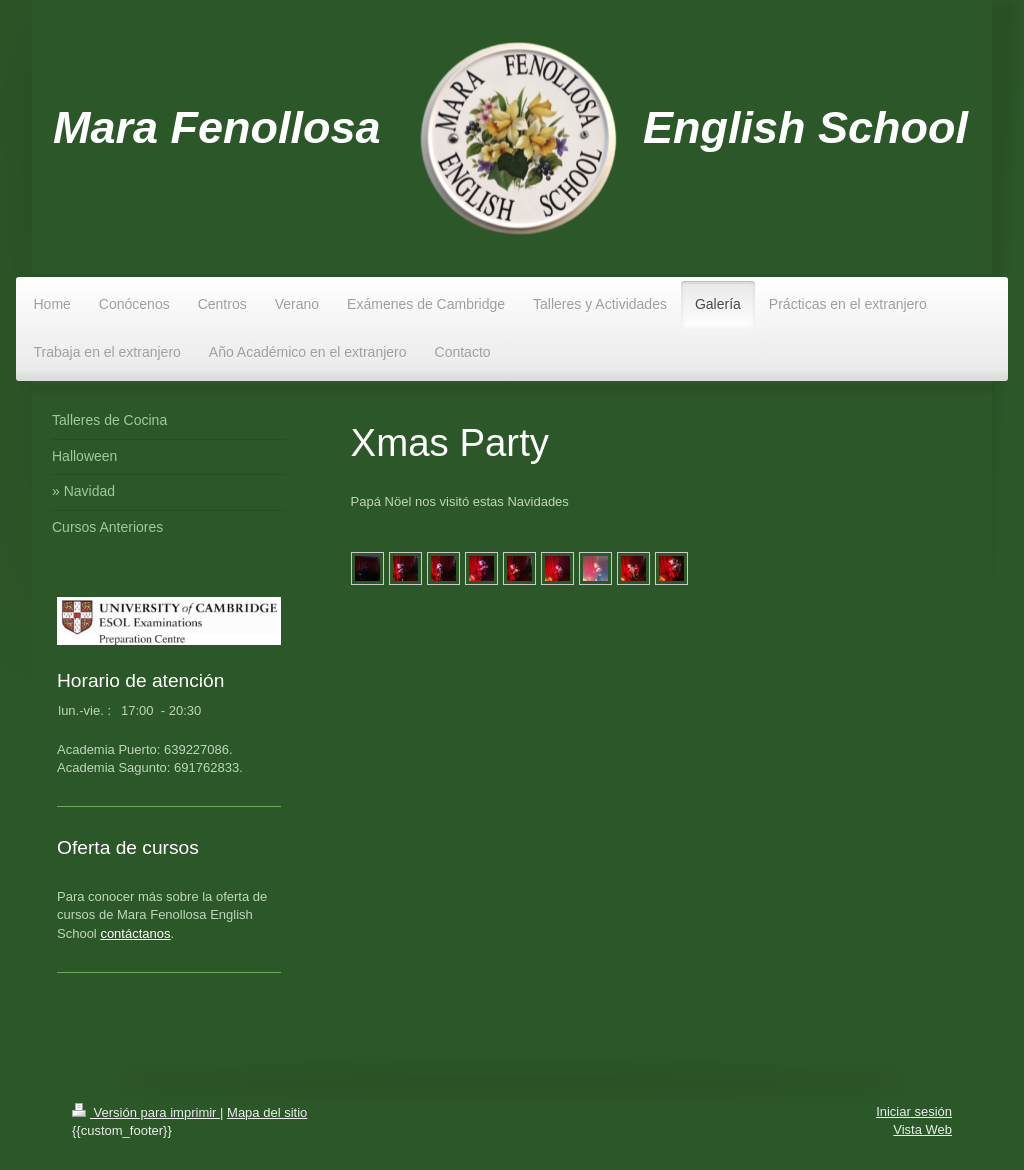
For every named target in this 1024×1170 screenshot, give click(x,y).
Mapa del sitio (267, 1112)
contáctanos (135, 933)
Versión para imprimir (146, 1112)
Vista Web (922, 1129)
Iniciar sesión (914, 1111)
